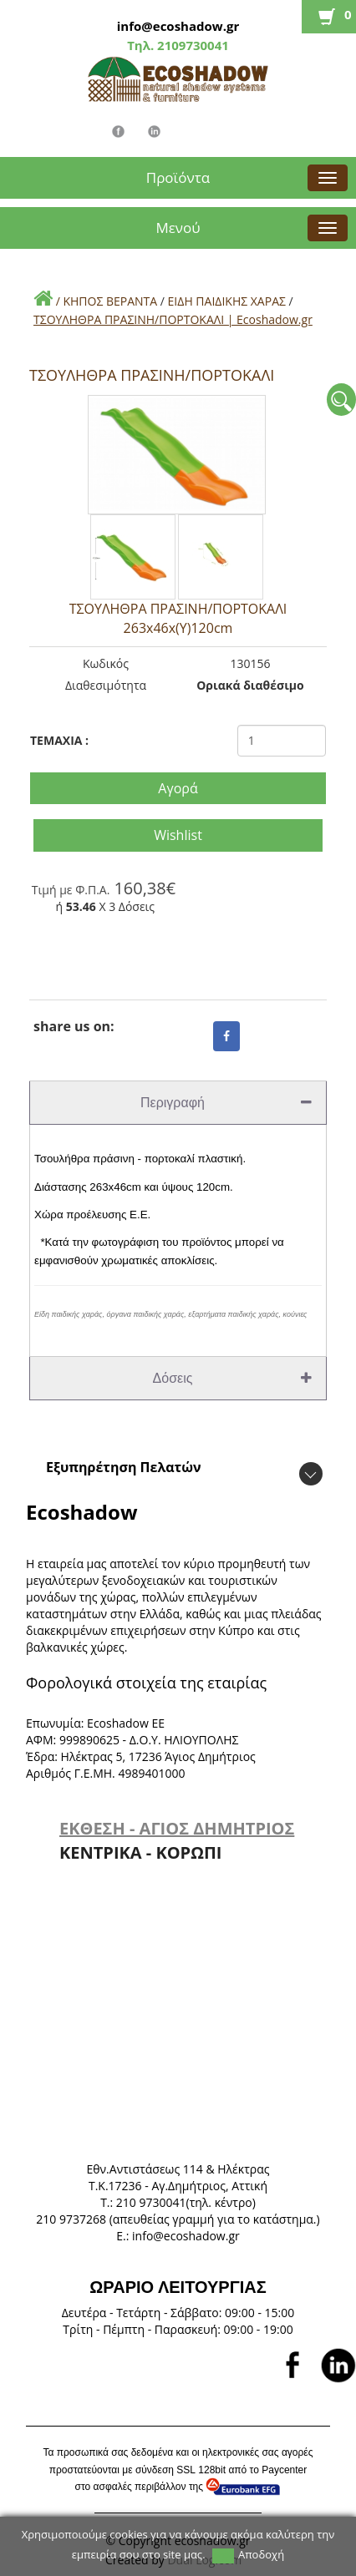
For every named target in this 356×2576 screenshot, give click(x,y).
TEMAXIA (59, 740)
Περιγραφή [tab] (226, 1103)
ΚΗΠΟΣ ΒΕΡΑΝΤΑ (110, 301)
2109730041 (191, 45)
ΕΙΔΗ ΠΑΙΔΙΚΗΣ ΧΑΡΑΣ (227, 301)
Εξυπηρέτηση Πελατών (123, 1467)
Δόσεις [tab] (232, 1378)
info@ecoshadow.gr (178, 26)
